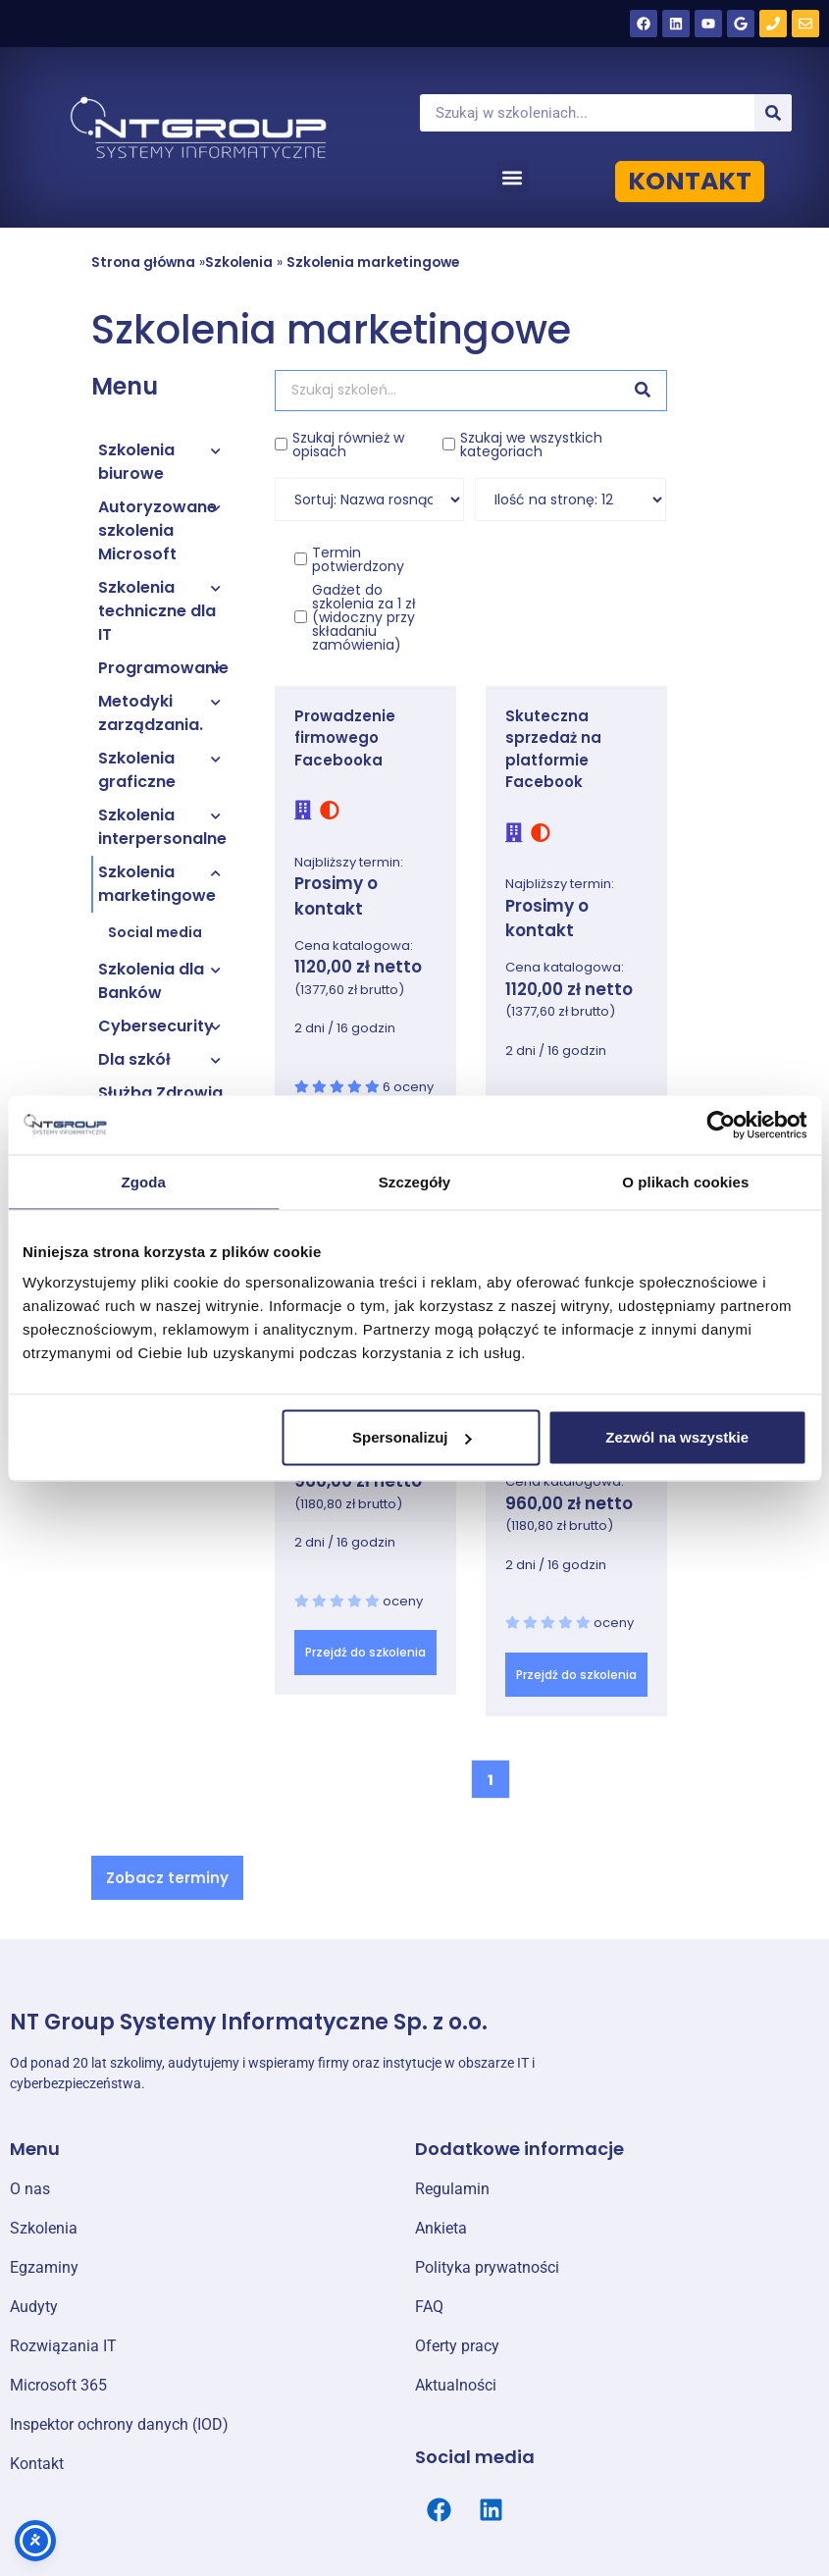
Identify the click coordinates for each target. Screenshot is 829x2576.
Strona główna (143, 262)
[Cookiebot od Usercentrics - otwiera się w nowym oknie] (720, 1124)
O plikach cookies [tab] (685, 1181)
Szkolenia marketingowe (372, 262)
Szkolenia (239, 262)
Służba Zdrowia (160, 1092)
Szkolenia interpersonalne (162, 827)
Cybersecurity (156, 1026)
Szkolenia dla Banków (151, 981)
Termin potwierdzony (358, 559)
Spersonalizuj (412, 1437)
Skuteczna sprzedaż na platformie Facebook (553, 749)
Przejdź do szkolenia (365, 1652)
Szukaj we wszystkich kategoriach (531, 444)
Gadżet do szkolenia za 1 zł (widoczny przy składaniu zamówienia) (364, 617)
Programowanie (163, 668)
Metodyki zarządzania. (150, 713)
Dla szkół (134, 1059)
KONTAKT (689, 181)
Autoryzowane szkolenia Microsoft (157, 530)
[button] (512, 177)
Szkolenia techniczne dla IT (157, 611)
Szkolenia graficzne (137, 770)
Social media (155, 932)
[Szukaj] (773, 112)
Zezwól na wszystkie (677, 1437)
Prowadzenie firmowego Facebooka (344, 738)
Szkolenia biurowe (136, 462)
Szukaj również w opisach (348, 444)
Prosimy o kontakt (336, 895)
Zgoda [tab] (143, 1181)
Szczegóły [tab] (414, 1181)
